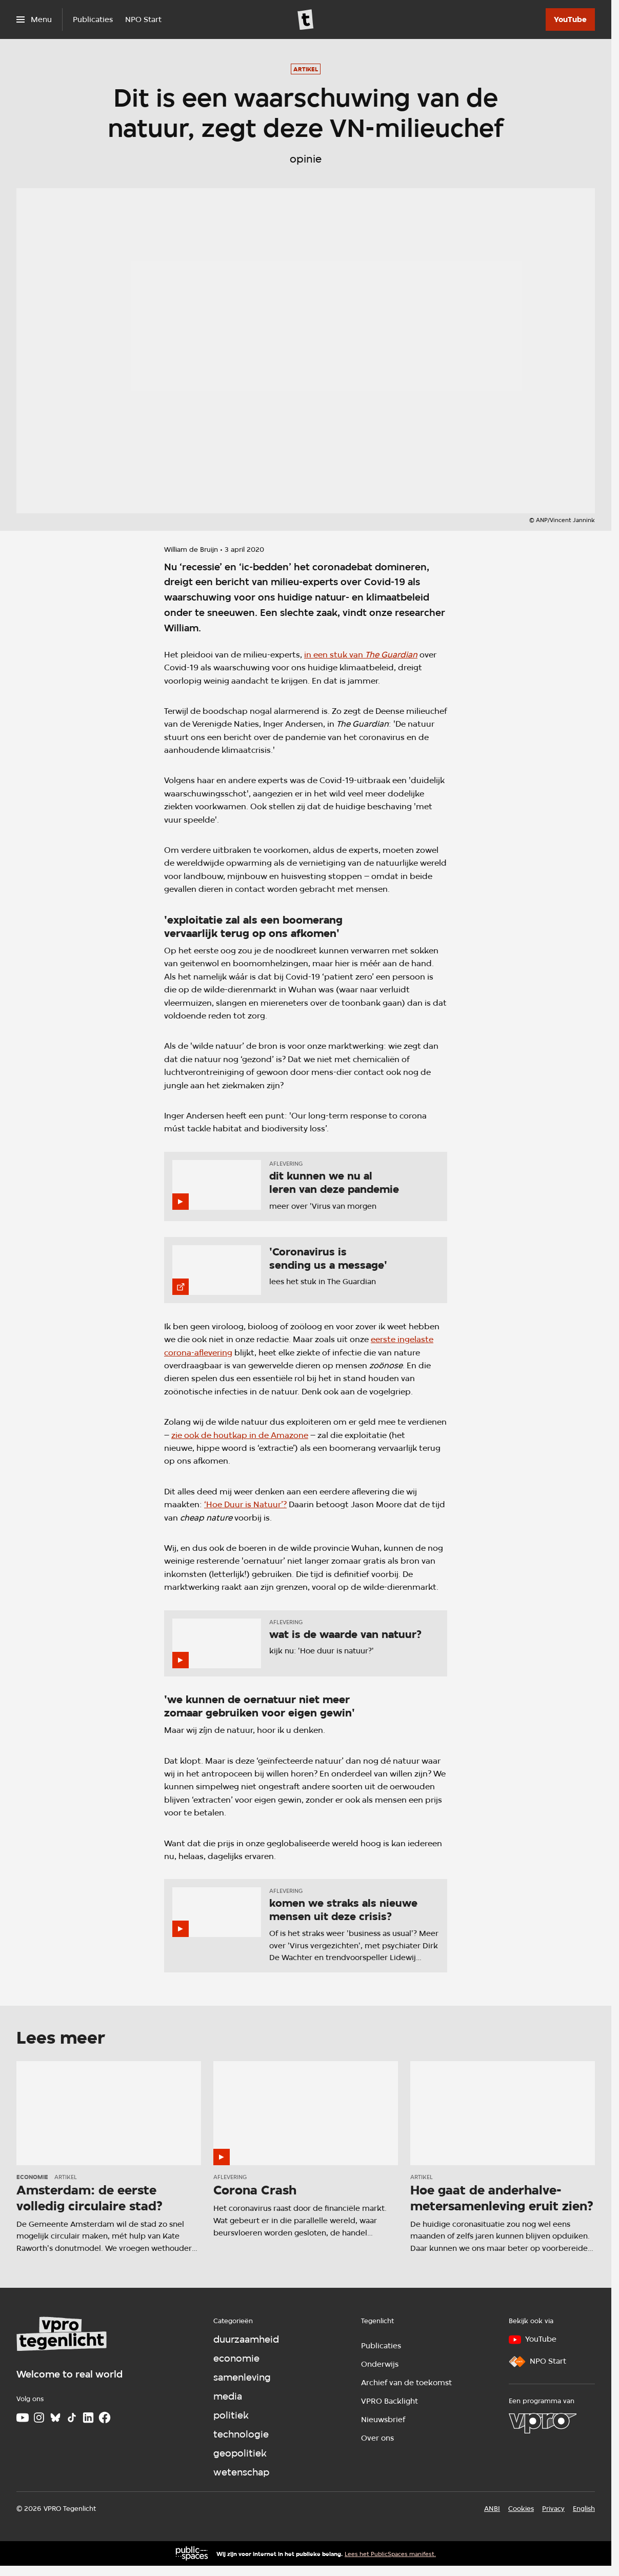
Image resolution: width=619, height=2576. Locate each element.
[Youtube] (22, 2417)
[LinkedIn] (88, 2417)
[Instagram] (39, 2417)
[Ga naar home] (305, 19)
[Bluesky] (55, 2417)
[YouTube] (570, 19)
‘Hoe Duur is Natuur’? (245, 1504)
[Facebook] (104, 2417)
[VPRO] (542, 2423)
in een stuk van (360, 655)
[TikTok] (72, 2417)
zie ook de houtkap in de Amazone (239, 1435)
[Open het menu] (34, 19)
